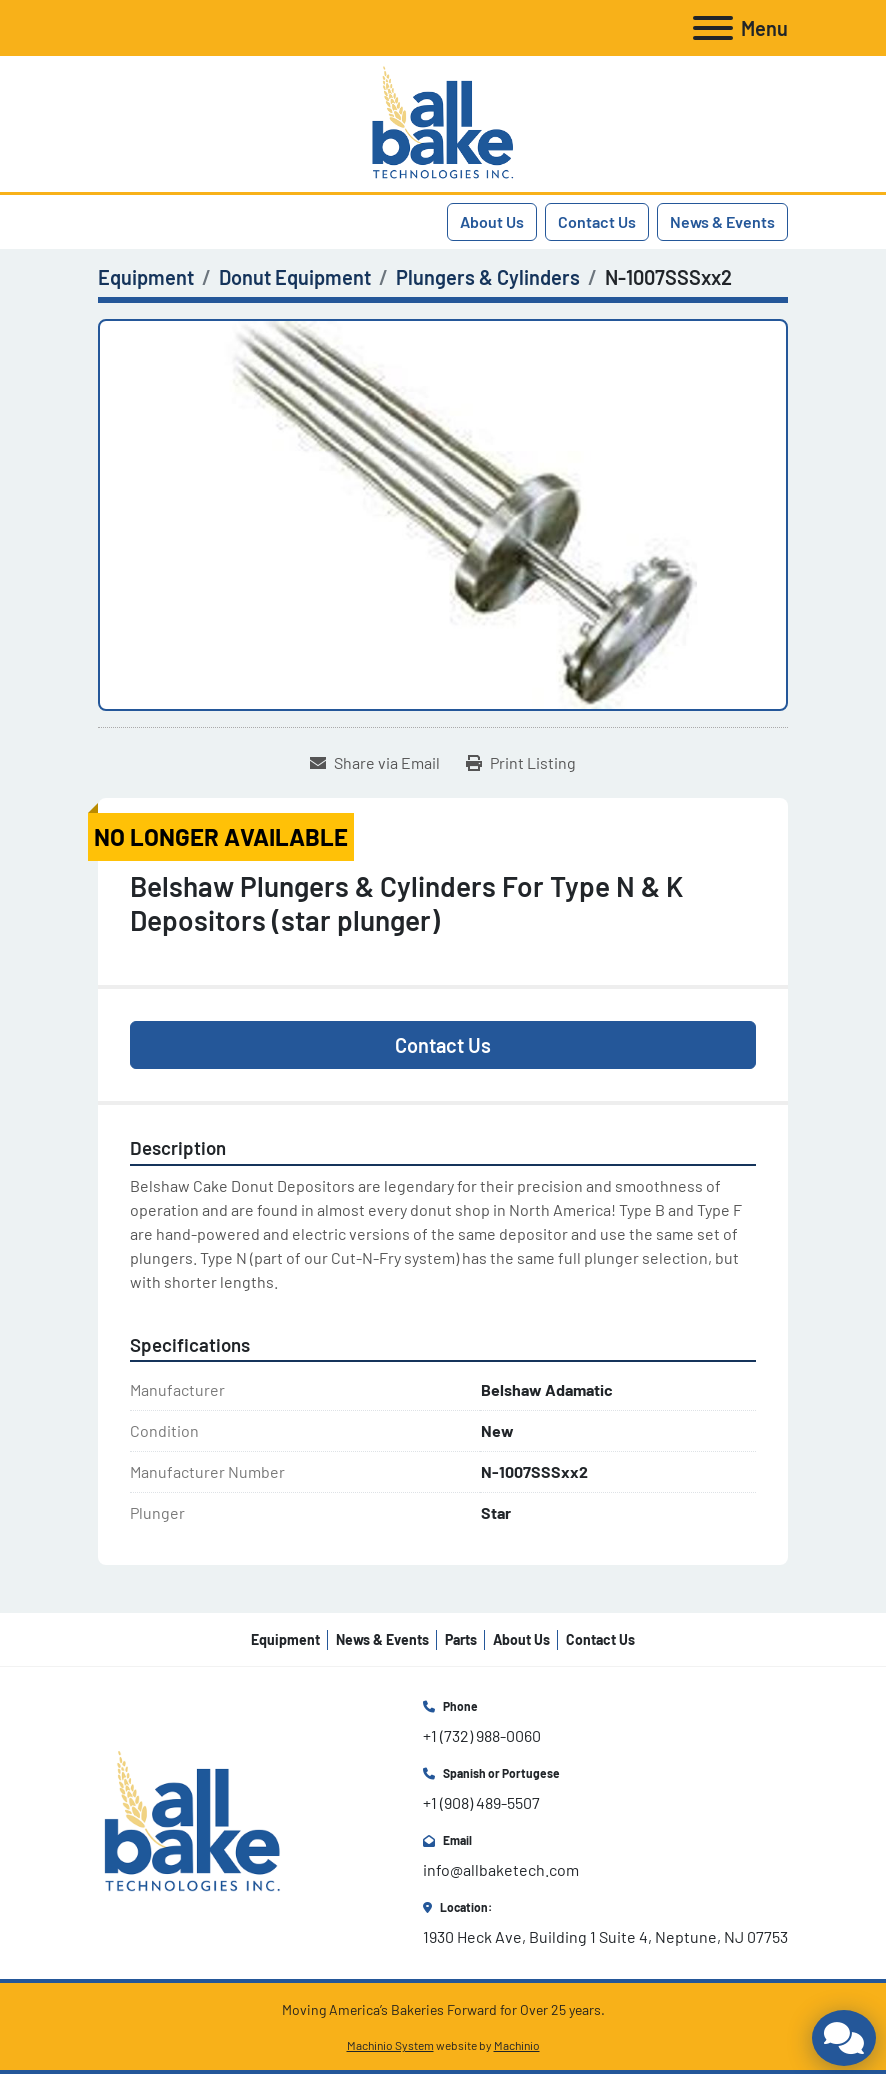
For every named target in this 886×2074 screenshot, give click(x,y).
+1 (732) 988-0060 (482, 1735)
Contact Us (597, 221)
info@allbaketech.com (501, 1869)
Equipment (285, 1639)
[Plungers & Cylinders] (488, 277)
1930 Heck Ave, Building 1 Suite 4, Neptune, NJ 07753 (605, 1936)
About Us (492, 221)
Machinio (517, 2045)
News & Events (722, 221)
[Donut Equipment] (295, 277)
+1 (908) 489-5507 (481, 1802)
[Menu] (713, 28)
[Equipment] (146, 277)
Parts (461, 1639)
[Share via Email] (375, 763)
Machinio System (390, 2045)
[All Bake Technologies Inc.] (192, 1820)
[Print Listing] (521, 763)
